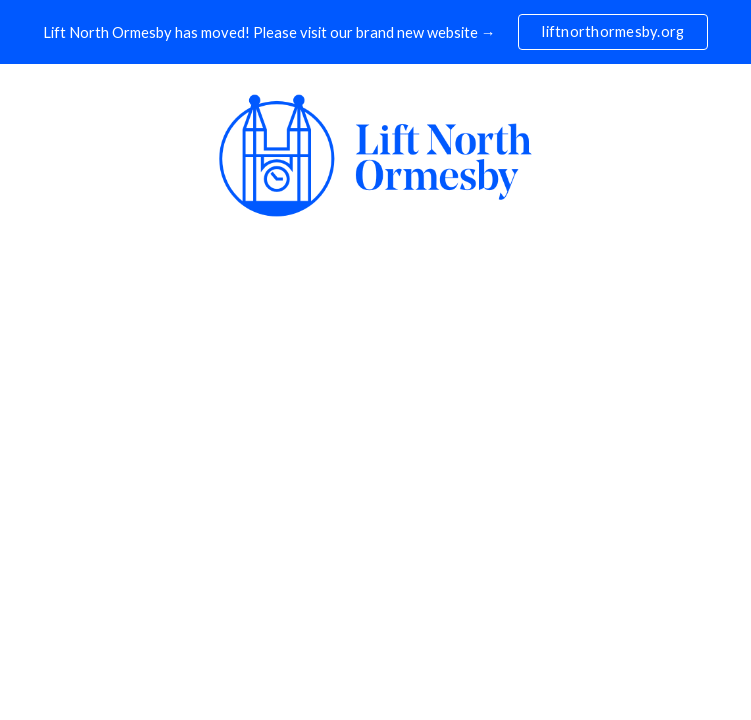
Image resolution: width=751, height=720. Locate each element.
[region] (375, 32)
